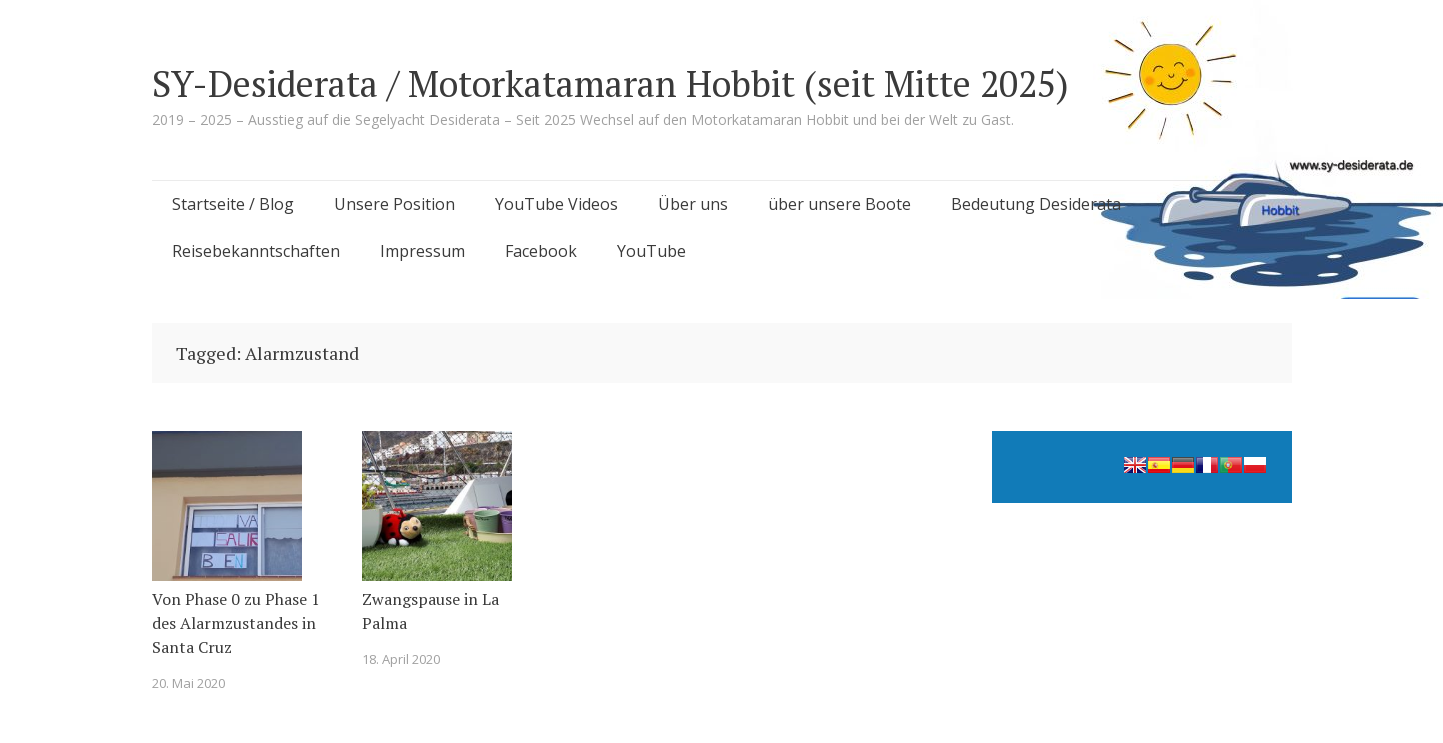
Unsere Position (394, 204)
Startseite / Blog (233, 204)
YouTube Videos (556, 204)
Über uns (693, 204)
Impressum (422, 251)
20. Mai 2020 (188, 683)
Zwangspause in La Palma (430, 611)
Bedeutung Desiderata (1036, 204)
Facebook (541, 251)
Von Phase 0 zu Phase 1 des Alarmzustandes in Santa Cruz (236, 623)
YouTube (651, 251)
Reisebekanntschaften (256, 251)
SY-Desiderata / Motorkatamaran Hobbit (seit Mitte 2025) (610, 83)
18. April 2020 (401, 659)
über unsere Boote (839, 204)
